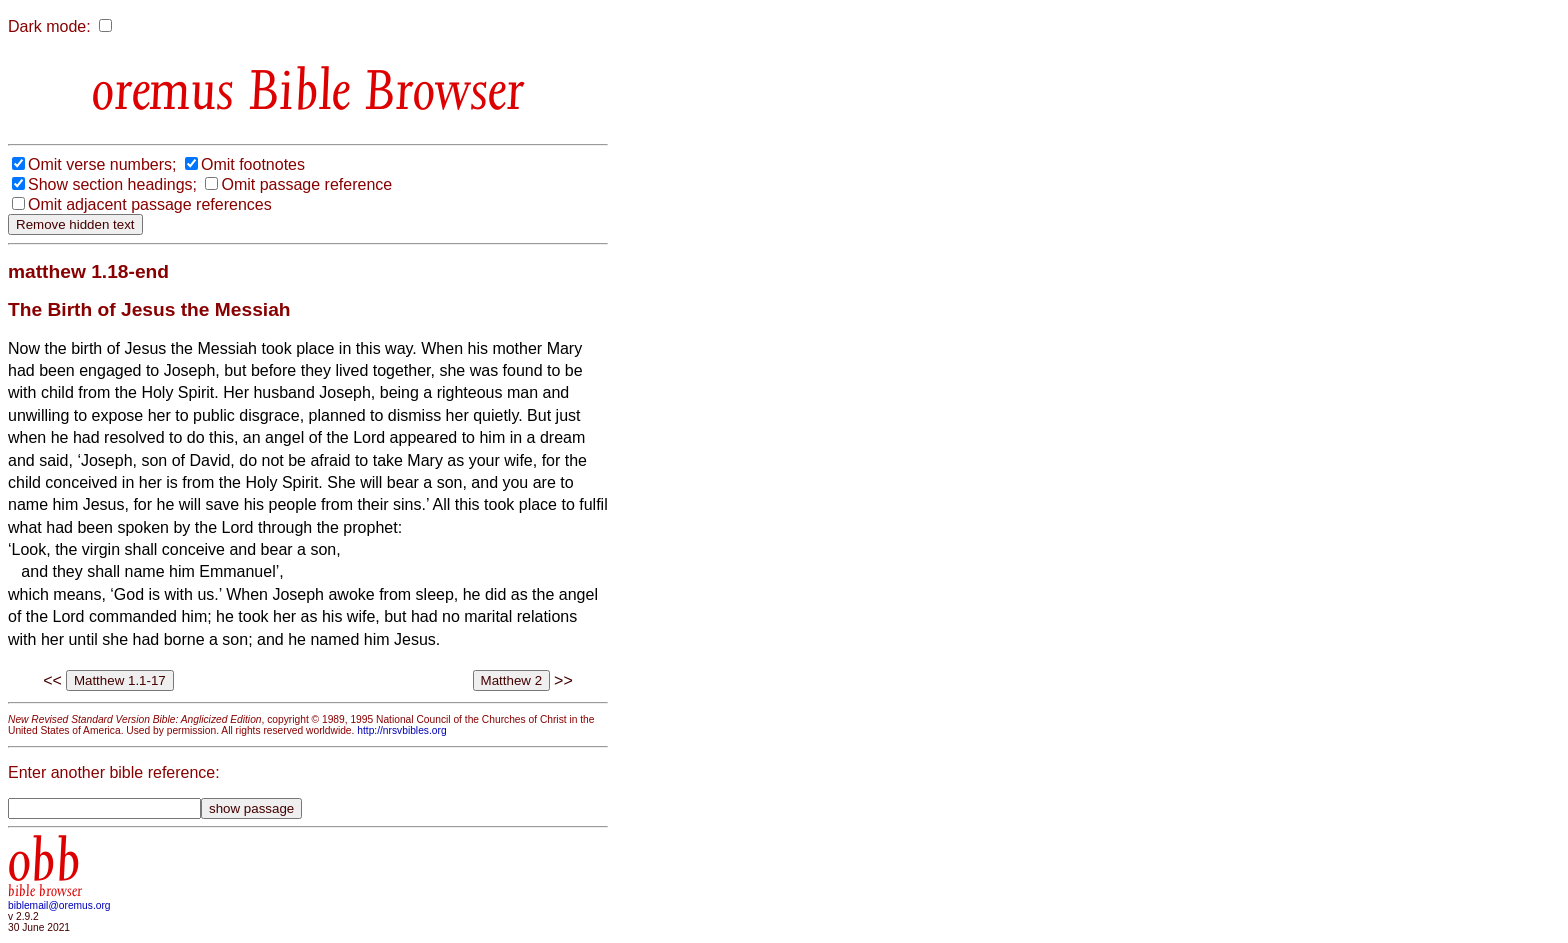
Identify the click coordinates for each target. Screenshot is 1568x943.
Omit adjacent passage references (150, 204)
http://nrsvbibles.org (401, 730)
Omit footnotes (253, 164)
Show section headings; (112, 184)
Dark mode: (49, 26)
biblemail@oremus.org (59, 905)
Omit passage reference (306, 184)
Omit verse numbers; (102, 164)
